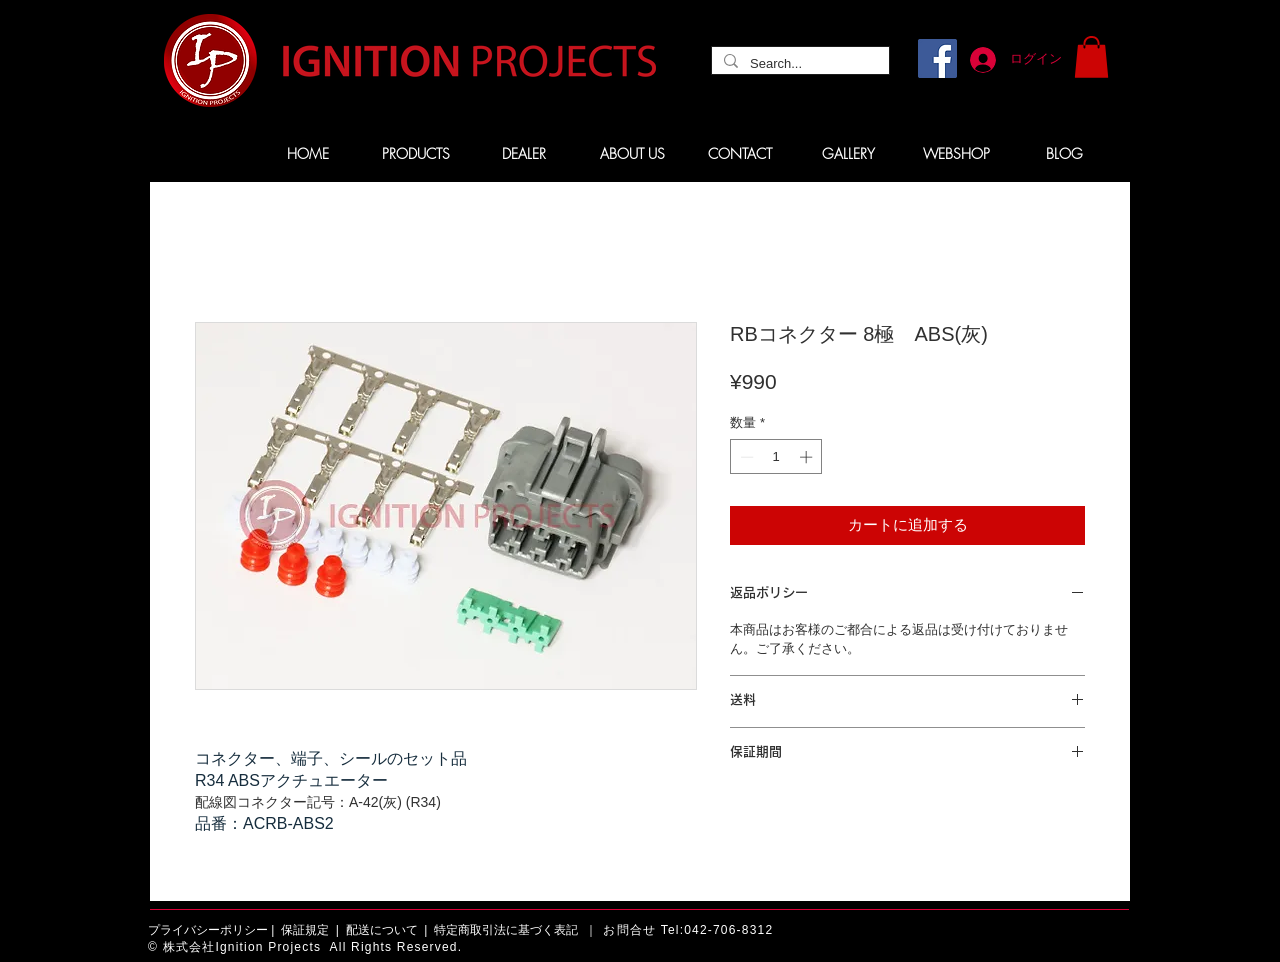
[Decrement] (745, 457)
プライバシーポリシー (208, 930)
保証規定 (305, 930)
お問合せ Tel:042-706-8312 (688, 930)
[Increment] (808, 457)
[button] (1091, 57)
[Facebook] (937, 58)
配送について (382, 930)
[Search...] (798, 64)
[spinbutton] (776, 457)
